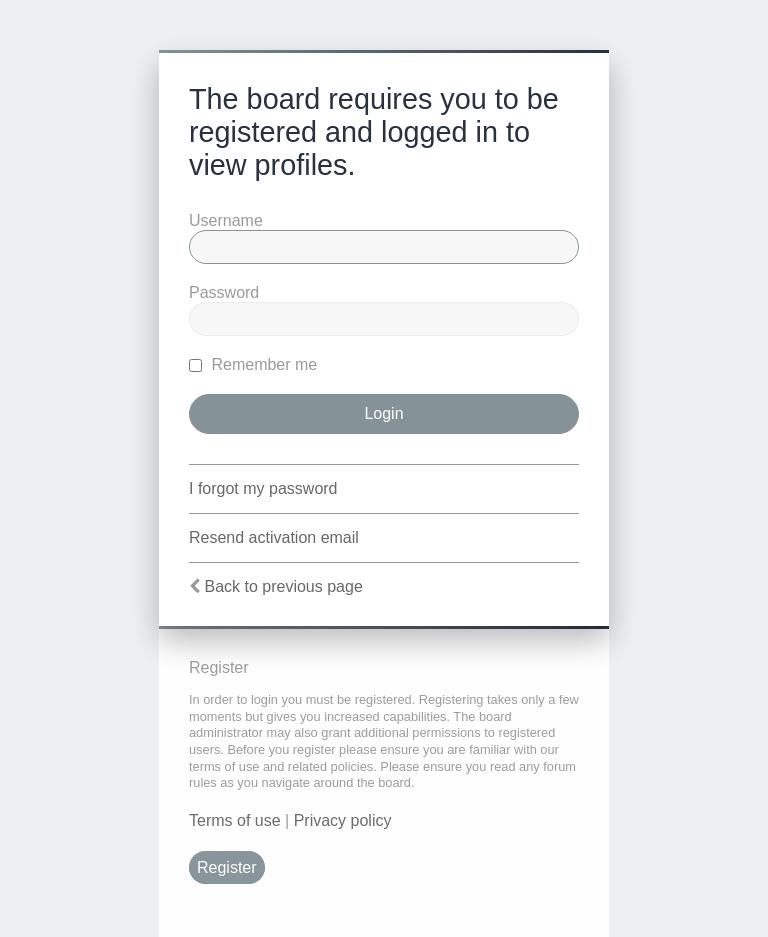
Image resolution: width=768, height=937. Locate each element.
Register (227, 867)
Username (226, 220)
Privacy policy (343, 820)
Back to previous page (283, 586)
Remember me (253, 364)
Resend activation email (274, 537)
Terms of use (235, 820)
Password (224, 292)
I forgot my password (263, 488)
